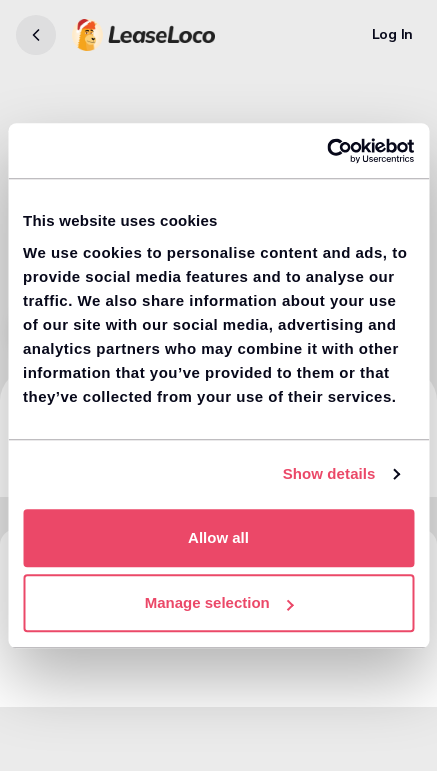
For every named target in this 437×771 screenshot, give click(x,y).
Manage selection (219, 602)
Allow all (218, 537)
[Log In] (392, 35)
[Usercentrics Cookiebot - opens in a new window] (326, 151)
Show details (329, 473)
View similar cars (79, 672)
